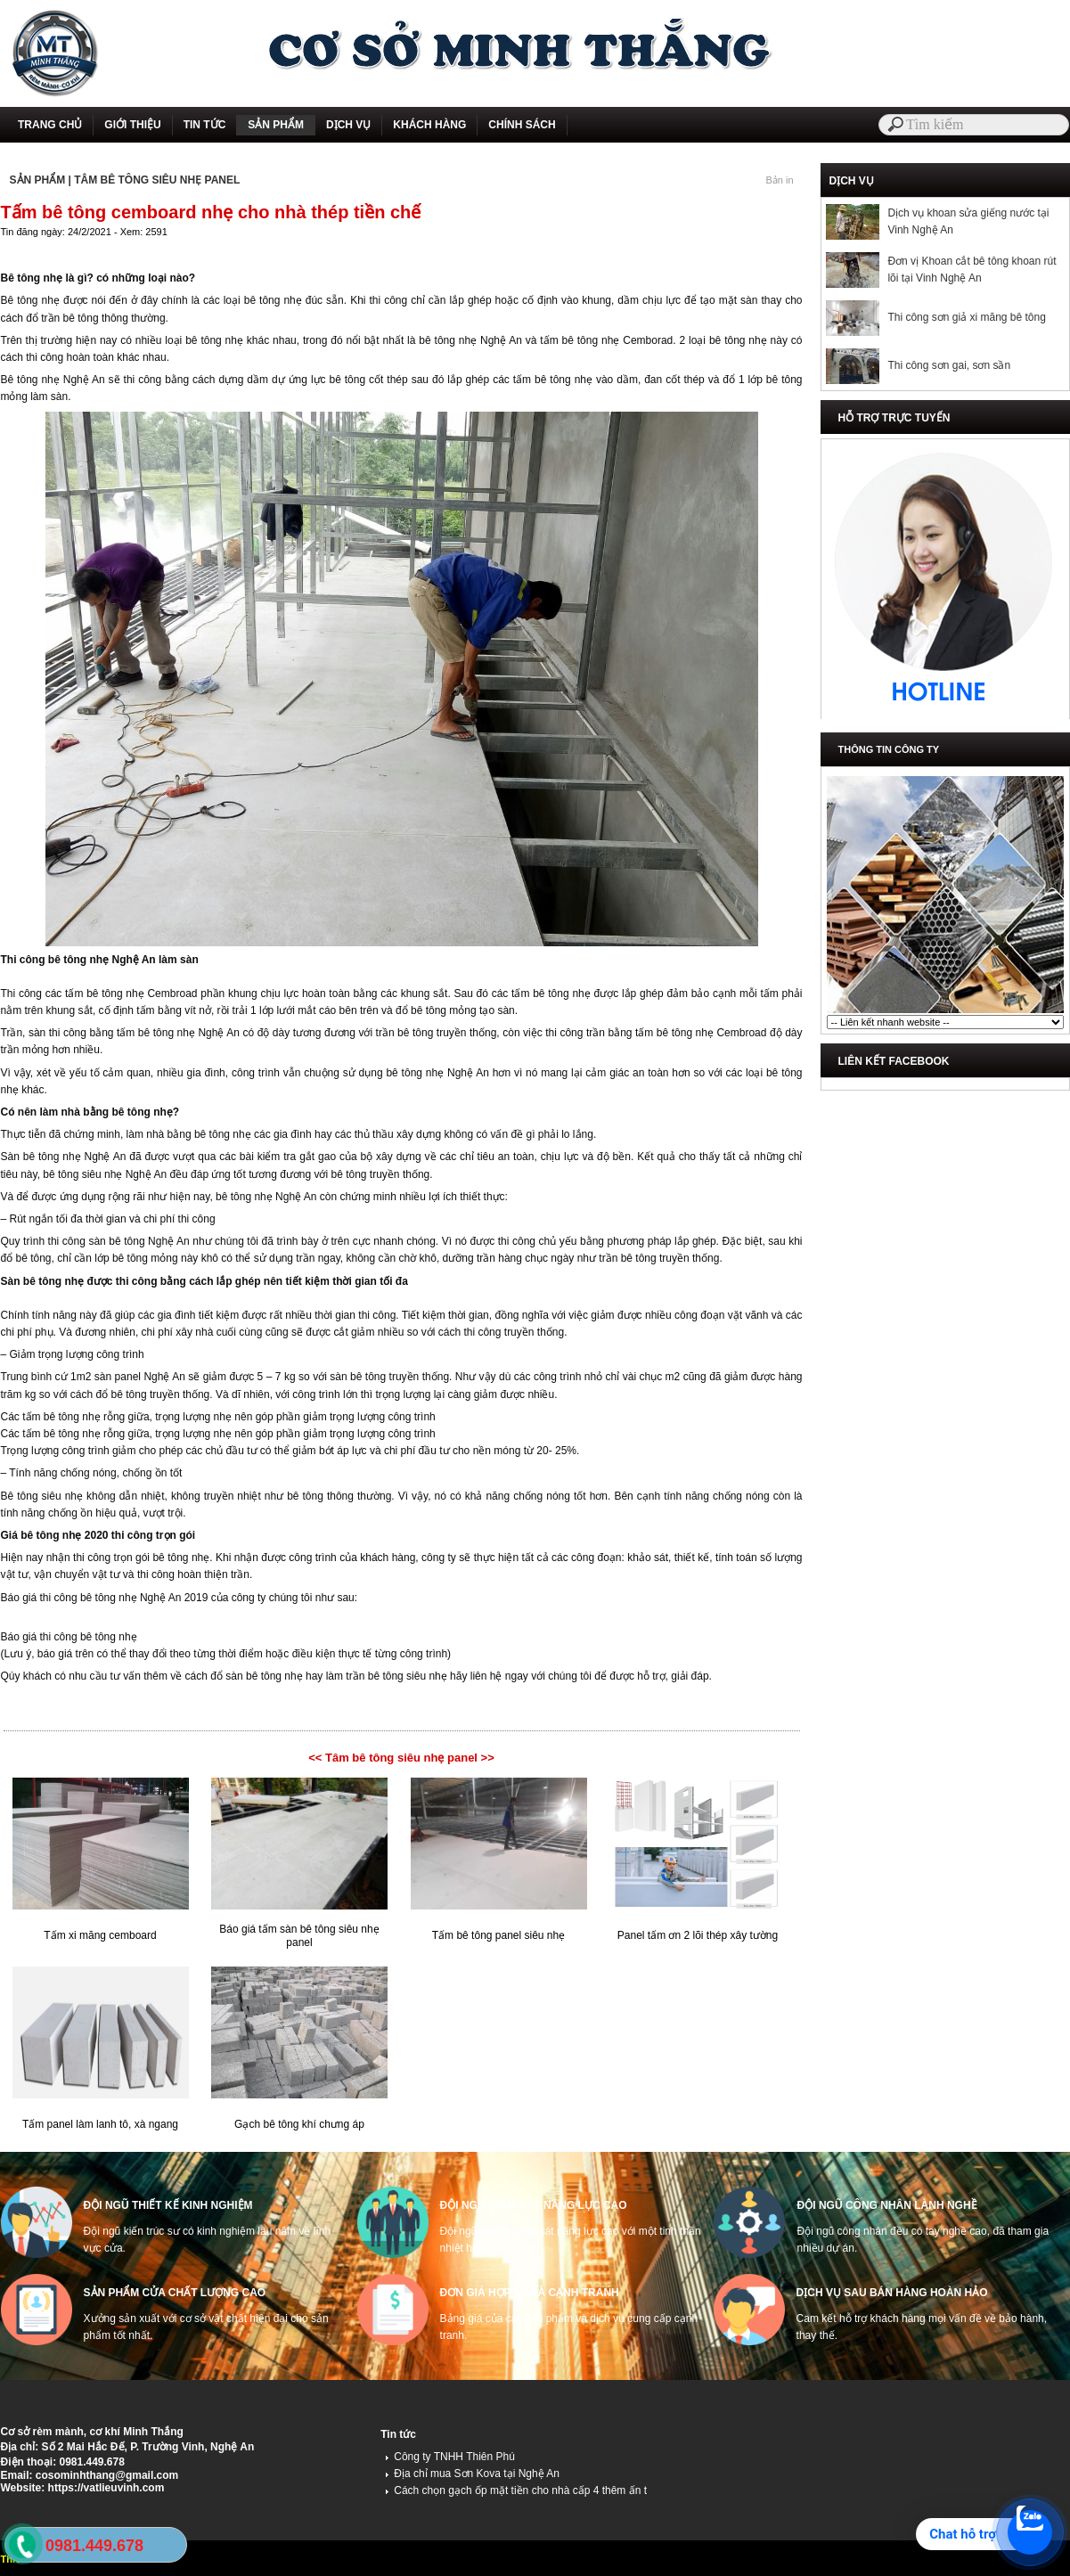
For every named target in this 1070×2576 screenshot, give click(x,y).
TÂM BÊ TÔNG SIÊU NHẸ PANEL (157, 180)
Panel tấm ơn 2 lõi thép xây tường (697, 1935)
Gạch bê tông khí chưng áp (299, 2124)
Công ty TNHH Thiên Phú (450, 2456)
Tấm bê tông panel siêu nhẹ (498, 1935)
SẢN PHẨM (276, 125)
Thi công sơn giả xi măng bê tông (966, 317)
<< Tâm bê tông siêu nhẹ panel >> (401, 1757)
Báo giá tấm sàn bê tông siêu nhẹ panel (299, 1936)
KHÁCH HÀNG (429, 125)
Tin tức (398, 2434)
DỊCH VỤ (348, 125)
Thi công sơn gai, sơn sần (948, 365)
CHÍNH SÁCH (521, 125)
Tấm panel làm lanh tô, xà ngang (100, 2124)
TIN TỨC (205, 125)
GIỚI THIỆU (132, 125)
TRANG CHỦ (50, 125)
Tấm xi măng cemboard (100, 1935)
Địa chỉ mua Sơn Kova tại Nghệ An (472, 2473)
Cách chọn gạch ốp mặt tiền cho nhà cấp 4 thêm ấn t (516, 2490)
